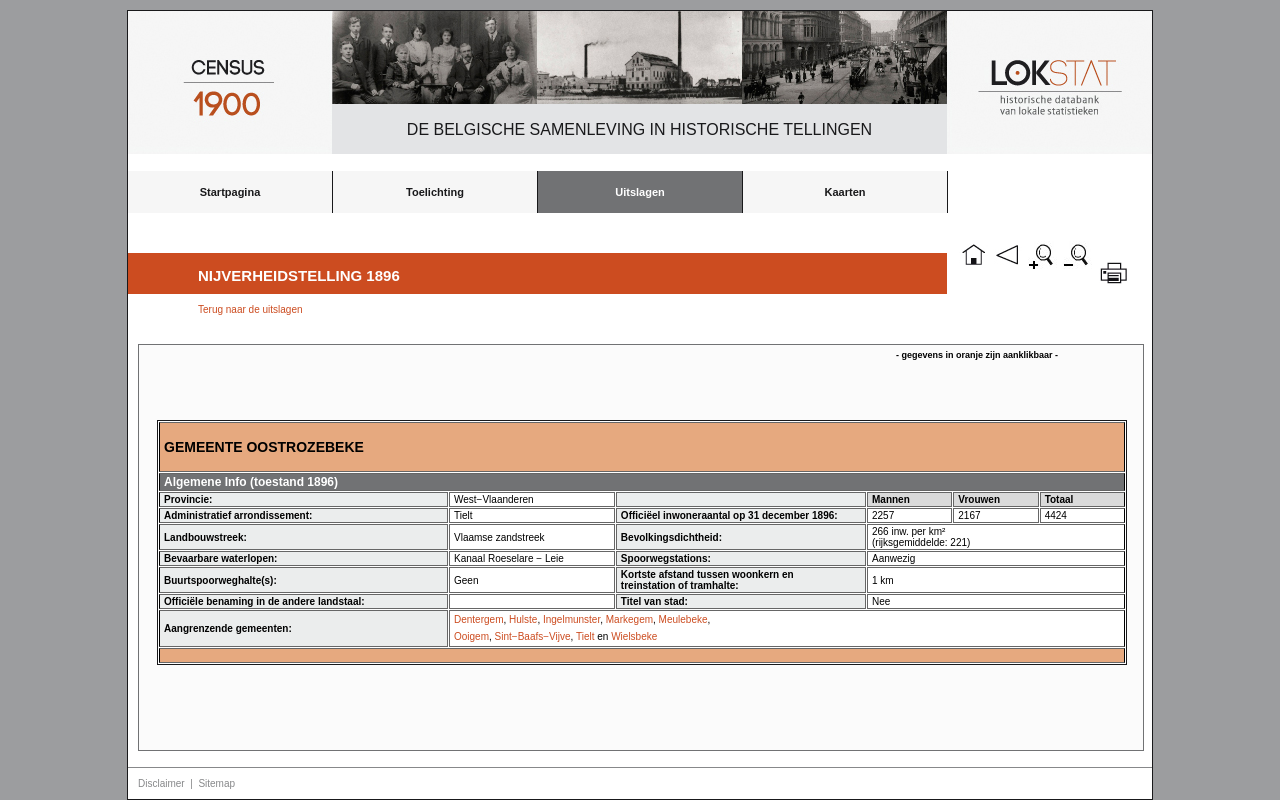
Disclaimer (161, 783)
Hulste (523, 619)
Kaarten (845, 192)
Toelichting (435, 192)
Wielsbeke (634, 636)
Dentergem (478, 619)
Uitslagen (640, 192)
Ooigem (471, 636)
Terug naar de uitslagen (250, 309)
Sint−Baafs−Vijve (533, 636)
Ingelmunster (571, 619)
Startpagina (230, 192)
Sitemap (216, 783)
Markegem (629, 619)
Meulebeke (683, 619)
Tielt (585, 636)
